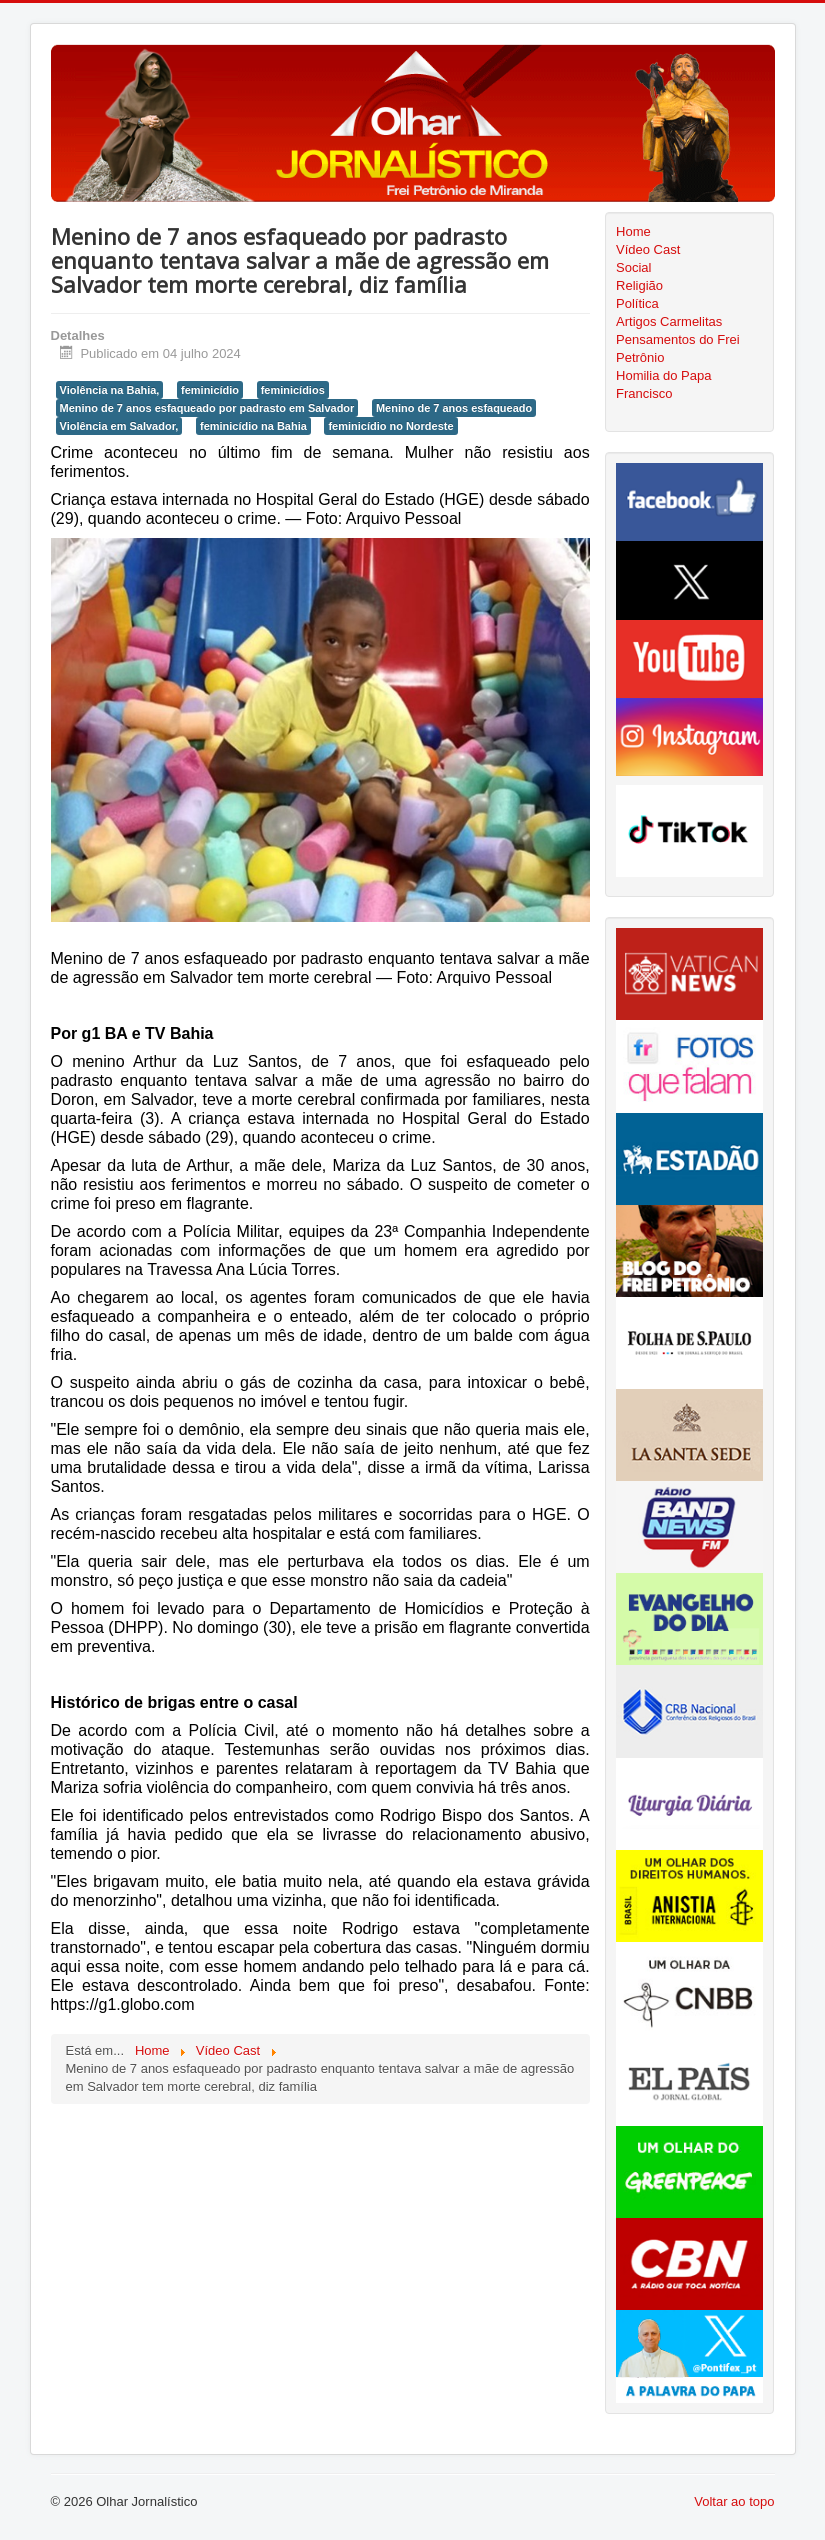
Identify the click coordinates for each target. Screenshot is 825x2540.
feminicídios (293, 390)
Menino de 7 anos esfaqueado (454, 408)
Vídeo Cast (648, 249)
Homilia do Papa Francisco (663, 384)
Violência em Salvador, (119, 426)
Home (633, 231)
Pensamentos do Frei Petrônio (678, 348)
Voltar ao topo (734, 2501)
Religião (639, 285)
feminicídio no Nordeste (390, 426)
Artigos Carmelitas (669, 321)
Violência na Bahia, (110, 390)
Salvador (162, 1099)
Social (633, 267)
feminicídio (210, 390)
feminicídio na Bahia (253, 426)
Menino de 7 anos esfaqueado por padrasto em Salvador (207, 408)
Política (637, 303)
